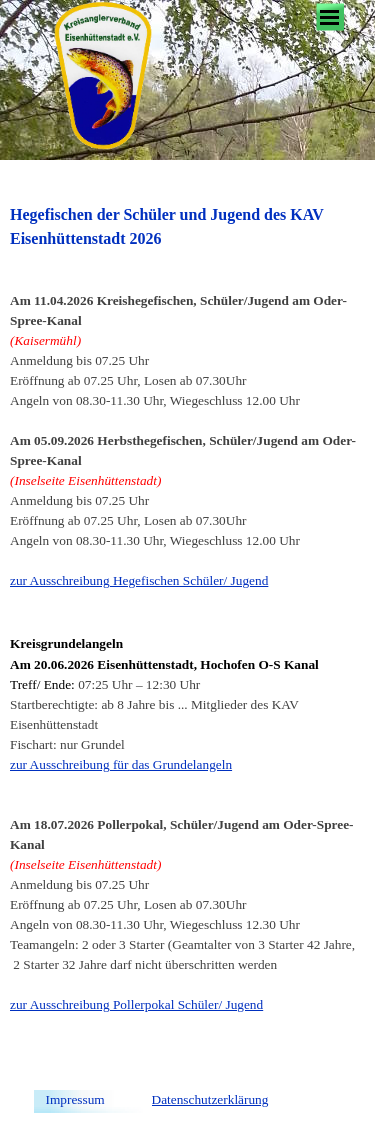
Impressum (75, 1099)
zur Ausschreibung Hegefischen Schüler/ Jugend (139, 580)
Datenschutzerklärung (210, 1099)
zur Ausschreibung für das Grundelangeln (121, 764)
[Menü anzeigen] (330, 17)
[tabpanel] (187, 639)
